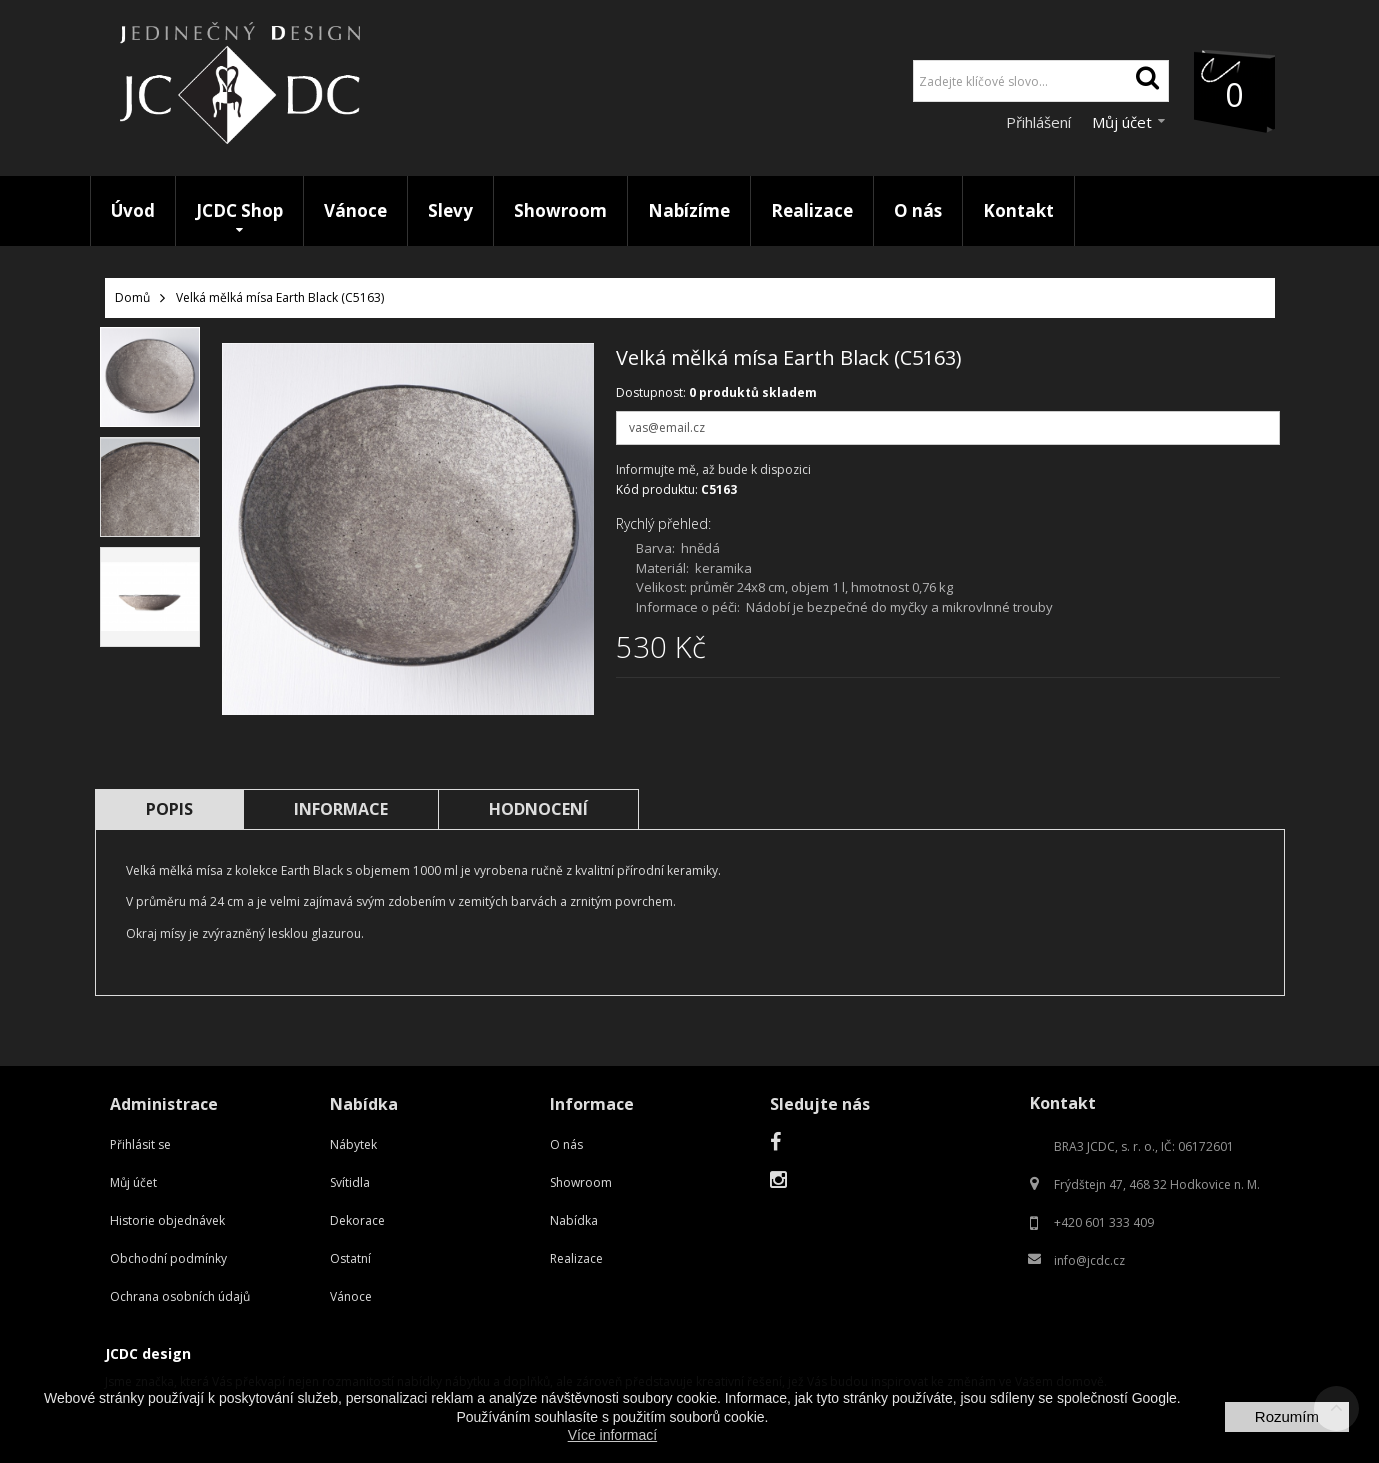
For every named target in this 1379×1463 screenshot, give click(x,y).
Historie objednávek (167, 1220)
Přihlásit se (140, 1144)
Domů (132, 297)
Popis (169, 809)
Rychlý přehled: (663, 523)
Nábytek (353, 1144)
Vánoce (351, 1296)
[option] (150, 377)
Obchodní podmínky (168, 1258)
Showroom (581, 1182)
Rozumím (1287, 1416)
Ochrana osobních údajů (180, 1296)
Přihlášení (1040, 122)
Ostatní (350, 1258)
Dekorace (357, 1220)
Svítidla (350, 1182)
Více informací (612, 1435)
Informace (341, 809)
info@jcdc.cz (1089, 1260)
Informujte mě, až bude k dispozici (713, 469)
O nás (566, 1144)
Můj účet (133, 1182)
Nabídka (574, 1220)
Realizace (576, 1258)
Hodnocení (538, 809)
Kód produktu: (657, 489)
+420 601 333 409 (1104, 1222)
